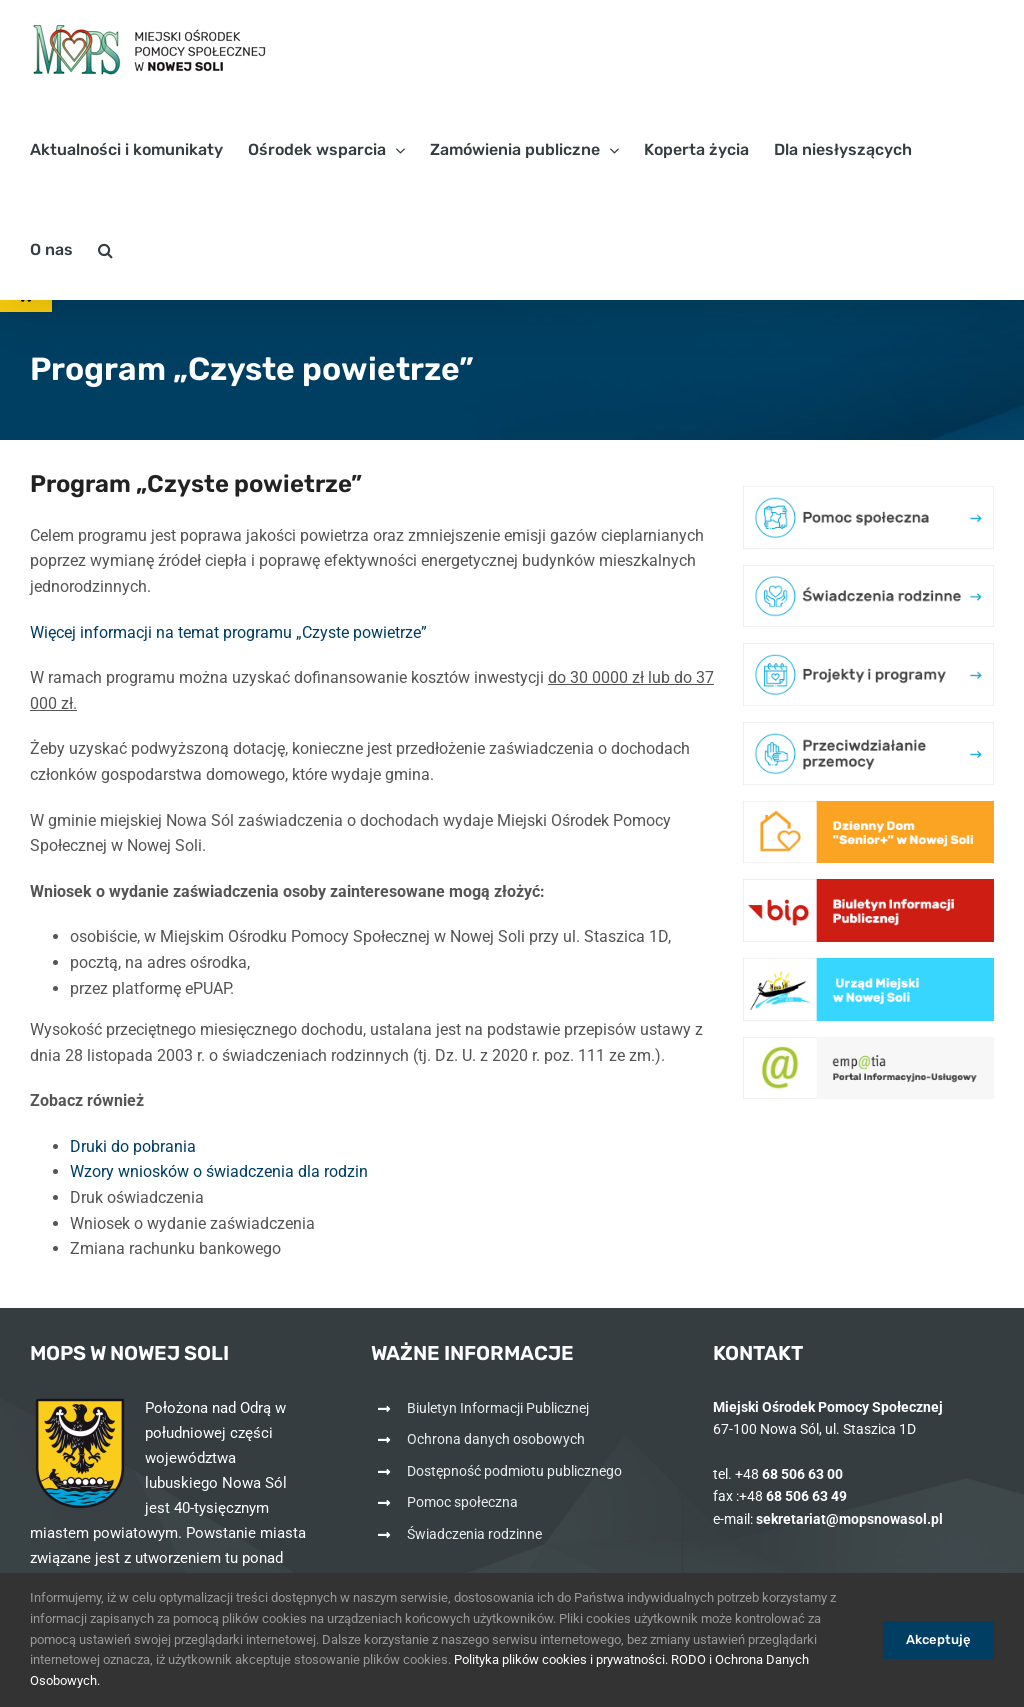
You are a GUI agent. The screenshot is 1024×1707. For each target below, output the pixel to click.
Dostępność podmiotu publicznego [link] (514, 1471)
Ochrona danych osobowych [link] (496, 1439)
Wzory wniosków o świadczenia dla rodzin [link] (219, 1171)
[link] (150, 50)
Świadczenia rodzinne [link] (474, 1534)
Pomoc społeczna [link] (462, 1502)
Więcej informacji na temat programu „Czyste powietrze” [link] (228, 632)
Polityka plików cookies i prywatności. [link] (561, 1659)
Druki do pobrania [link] (133, 1146)
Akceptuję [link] (938, 1639)
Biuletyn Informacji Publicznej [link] (498, 1408)
